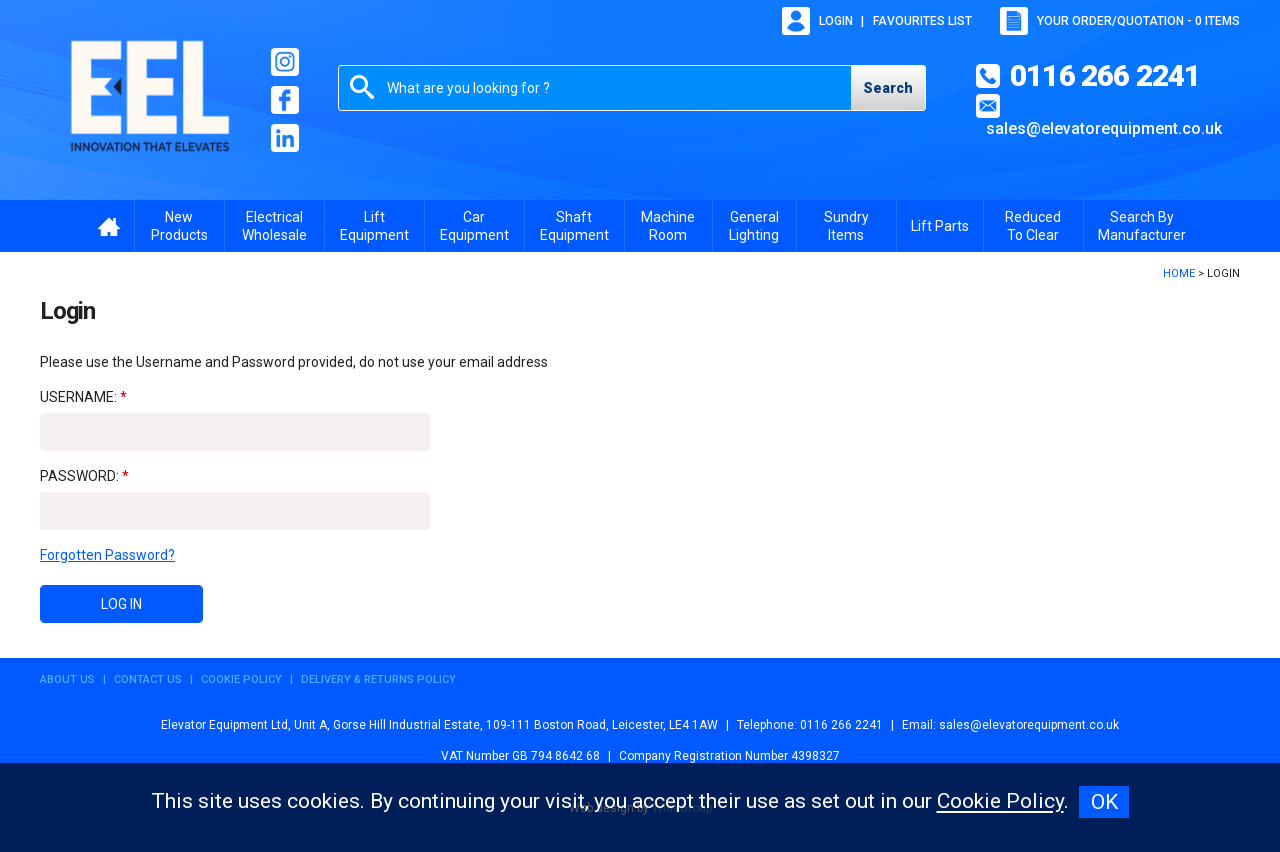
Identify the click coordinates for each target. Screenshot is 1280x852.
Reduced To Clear (1033, 226)
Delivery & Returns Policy (378, 679)
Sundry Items (846, 226)
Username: (78, 397)
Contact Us (148, 679)
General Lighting (754, 226)
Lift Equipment (374, 226)
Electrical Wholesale (274, 226)
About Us (67, 679)
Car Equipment (474, 226)
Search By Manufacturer (1142, 226)
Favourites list (922, 21)
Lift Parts (940, 226)
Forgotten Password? (107, 555)
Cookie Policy (241, 679)
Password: (79, 476)
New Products (179, 226)
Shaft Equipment (574, 226)
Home (1179, 273)
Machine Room (668, 226)
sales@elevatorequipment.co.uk (1104, 128)
